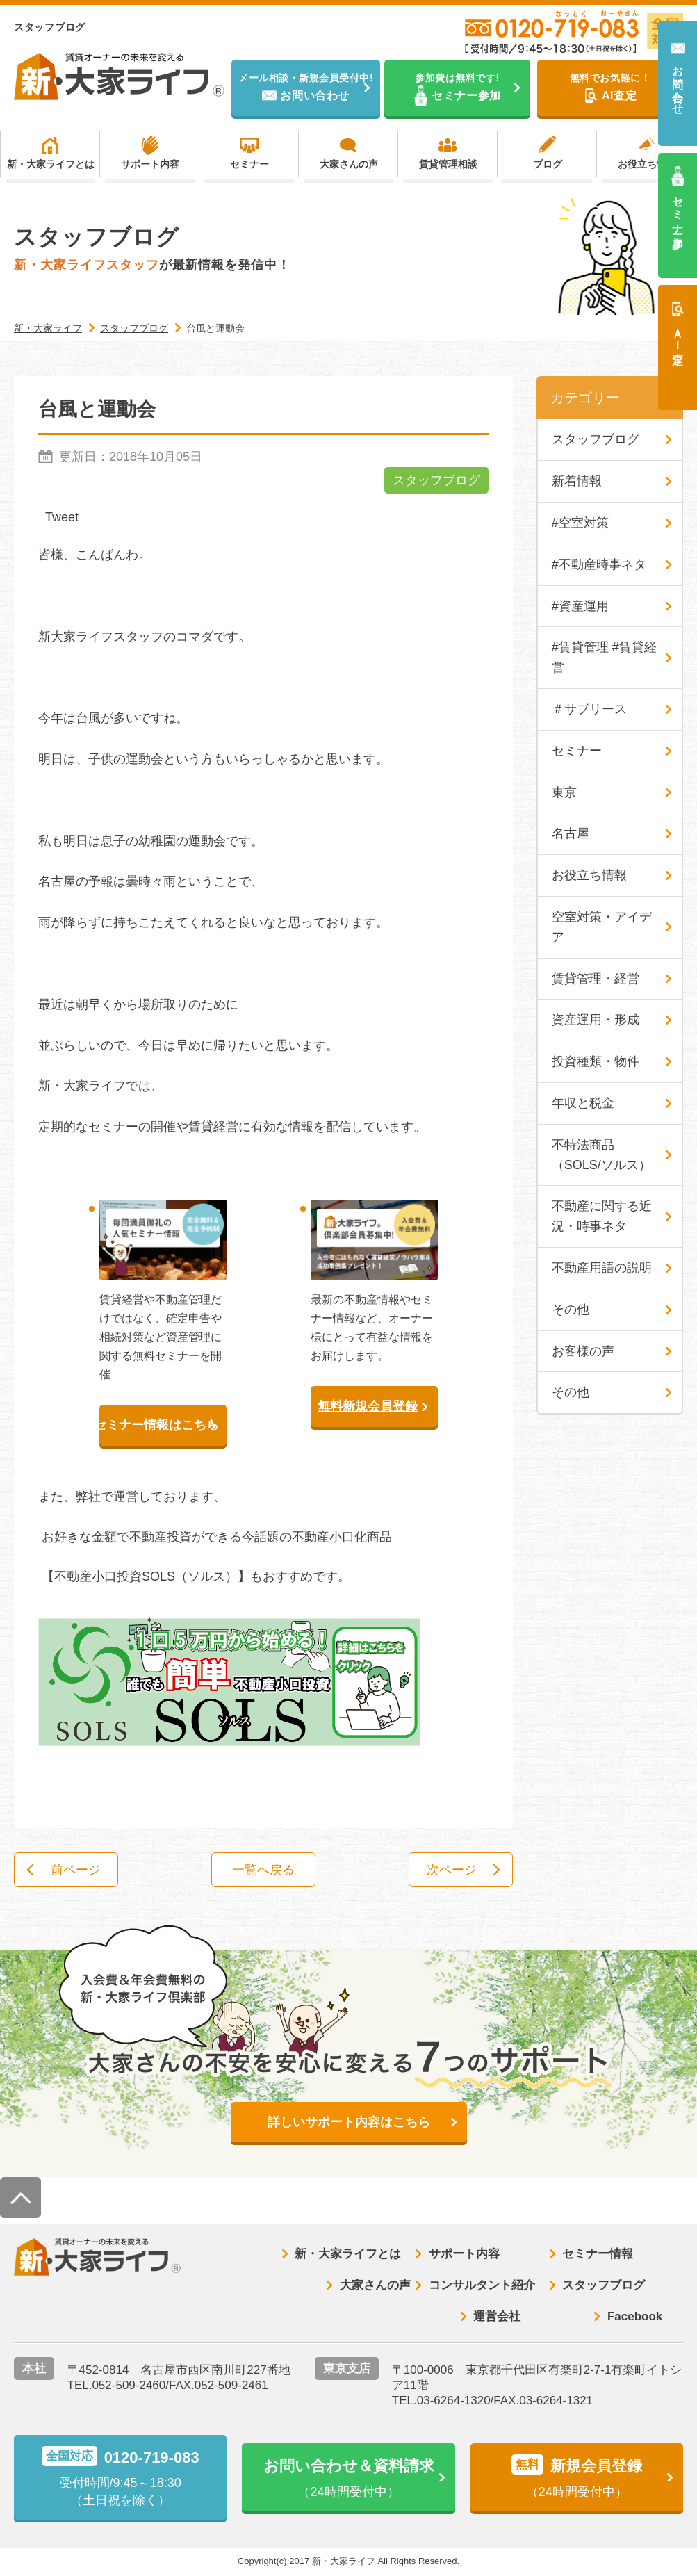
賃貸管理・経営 (595, 979)
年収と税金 (583, 1103)
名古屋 (570, 833)
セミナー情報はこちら (159, 1425)
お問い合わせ (678, 84)
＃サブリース (589, 709)
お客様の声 (583, 1351)
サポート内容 (150, 164)
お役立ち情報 (647, 164)
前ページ (76, 1870)
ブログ (547, 164)
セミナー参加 (678, 209)
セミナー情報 (597, 2253)
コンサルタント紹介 (482, 2285)
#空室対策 (580, 523)
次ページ (452, 1870)
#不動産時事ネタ (599, 564)
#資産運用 (580, 606)
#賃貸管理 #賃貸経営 (604, 657)
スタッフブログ (436, 480)
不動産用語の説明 (602, 1268)
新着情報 (577, 481)
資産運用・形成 (595, 1020)
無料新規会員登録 (368, 1406)
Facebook (634, 2316)
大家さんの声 (349, 164)
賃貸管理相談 (448, 164)
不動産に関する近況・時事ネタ (602, 1216)
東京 (564, 792)
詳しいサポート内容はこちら (349, 2122)
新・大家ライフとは (51, 164)
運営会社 (496, 2316)
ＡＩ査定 (678, 333)
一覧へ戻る (263, 1870)
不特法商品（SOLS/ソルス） (601, 1155)
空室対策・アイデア (602, 927)
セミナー (249, 164)
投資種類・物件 (595, 1061)
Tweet (62, 517)
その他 (570, 1309)
